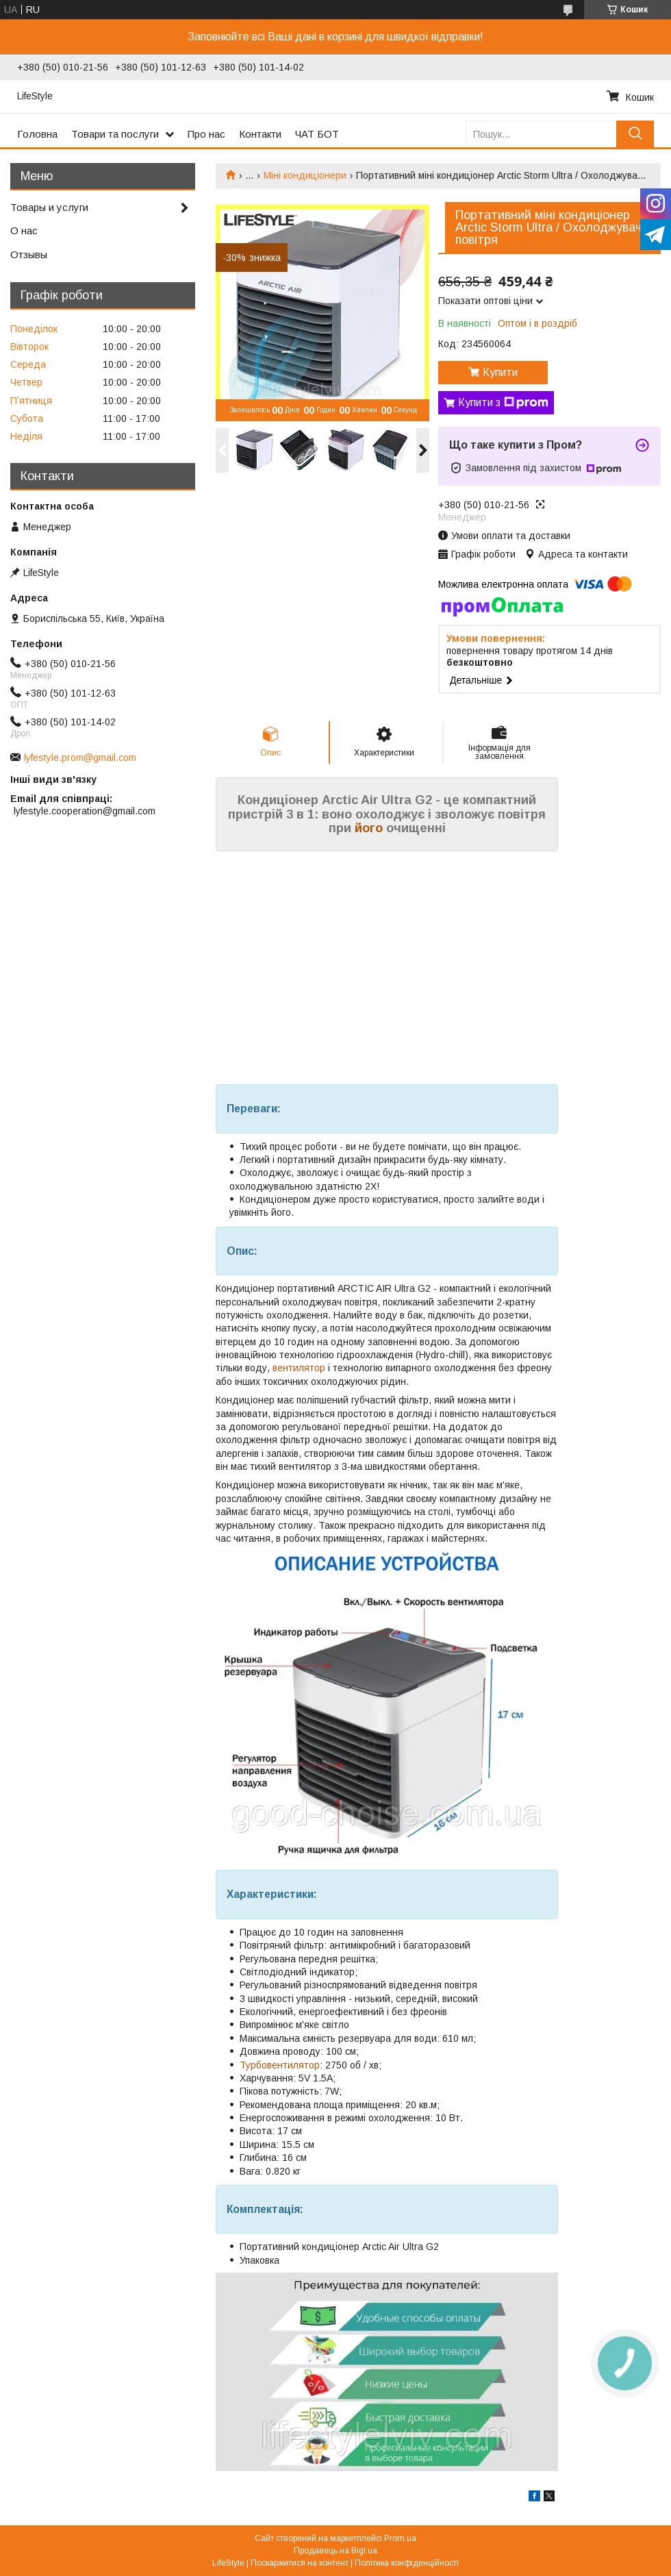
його (369, 828)
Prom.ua (400, 2538)
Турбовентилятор (280, 2065)
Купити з (503, 403)
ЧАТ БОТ (317, 134)
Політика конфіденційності (407, 2563)
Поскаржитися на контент (300, 2563)
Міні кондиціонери (305, 175)
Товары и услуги (49, 207)
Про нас (206, 134)
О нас (24, 230)
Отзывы (28, 254)
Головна (37, 134)
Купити (500, 372)
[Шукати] (635, 134)
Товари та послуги (115, 134)
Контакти (260, 134)
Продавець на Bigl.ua (335, 2550)
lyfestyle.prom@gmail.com (80, 757)
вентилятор (299, 1367)
